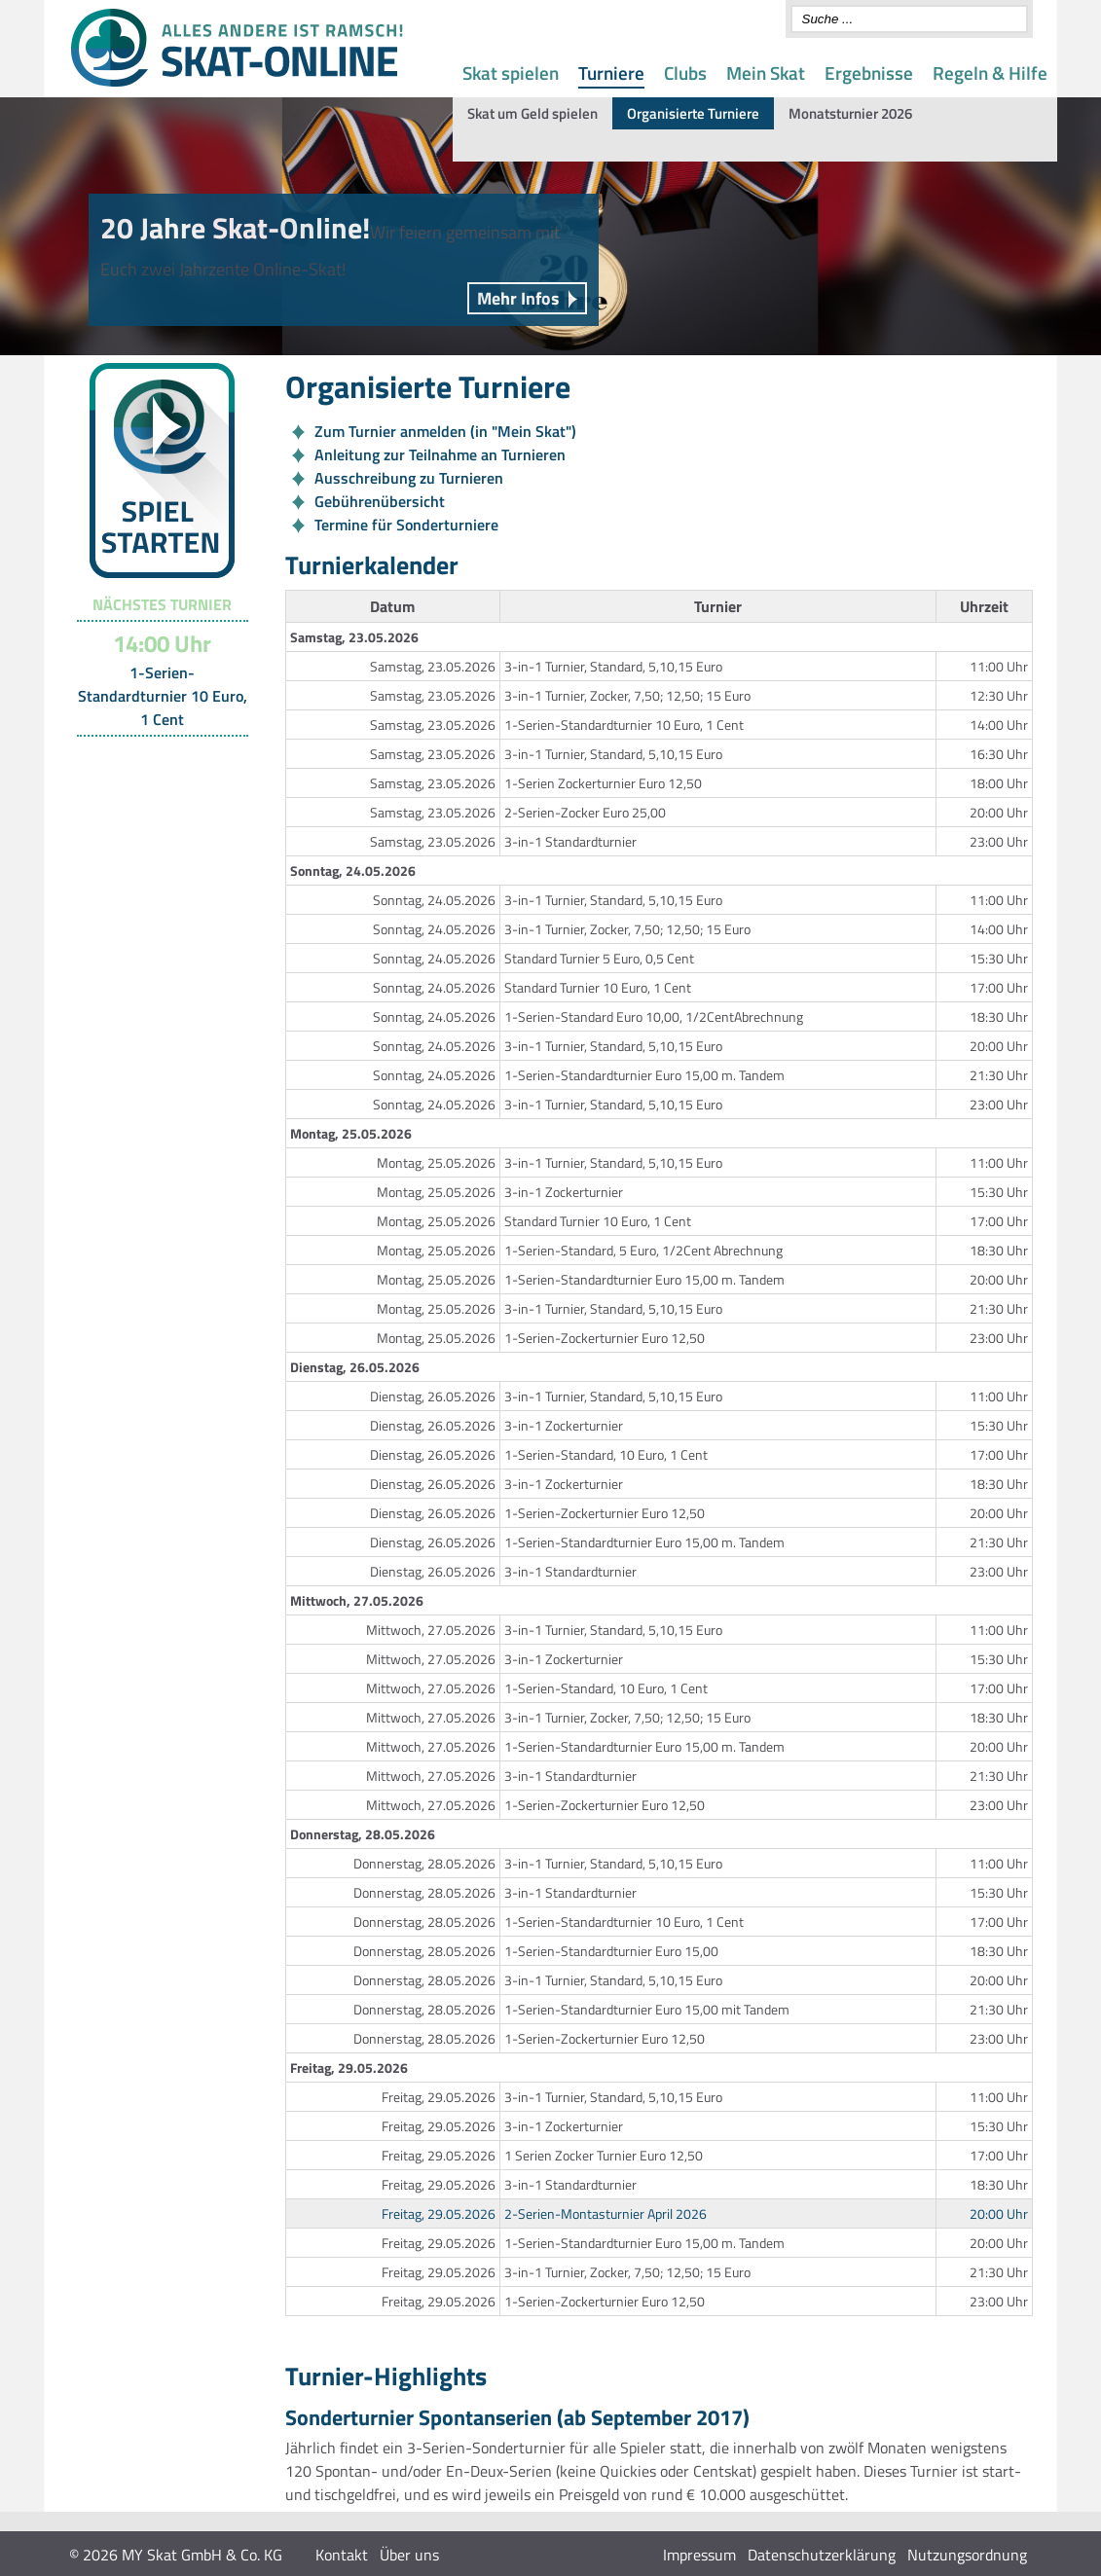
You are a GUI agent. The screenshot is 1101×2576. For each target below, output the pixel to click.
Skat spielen (510, 72)
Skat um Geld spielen (532, 113)
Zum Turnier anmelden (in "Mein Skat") (445, 431)
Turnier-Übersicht (153, 761)
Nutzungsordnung (967, 2554)
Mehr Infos (518, 298)
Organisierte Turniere (693, 113)
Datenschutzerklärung (822, 2554)
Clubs (685, 72)
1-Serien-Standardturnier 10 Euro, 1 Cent (162, 696)
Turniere (611, 72)
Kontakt (341, 2554)
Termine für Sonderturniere (406, 524)
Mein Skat (765, 72)
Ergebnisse (869, 72)
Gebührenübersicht (379, 501)
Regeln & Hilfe (990, 72)
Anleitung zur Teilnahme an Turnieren (440, 454)
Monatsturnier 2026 (850, 113)
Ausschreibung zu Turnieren (408, 478)
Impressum (699, 2554)
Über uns (409, 2554)
